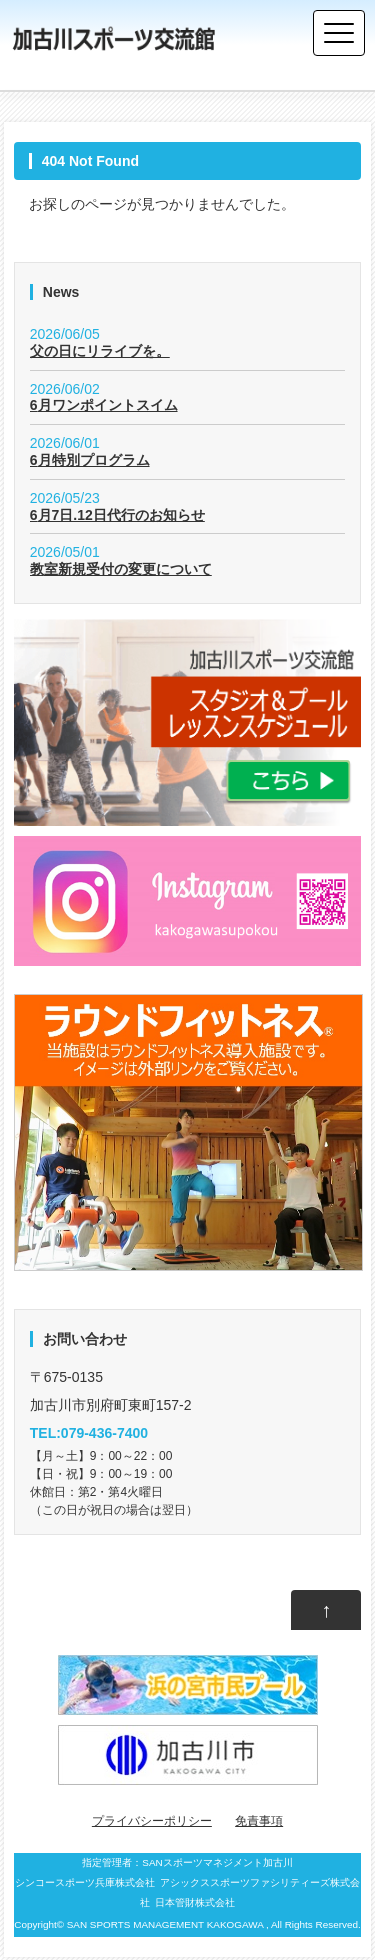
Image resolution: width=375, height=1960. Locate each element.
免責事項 (259, 1821)
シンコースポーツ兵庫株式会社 (85, 1882)
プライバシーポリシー (152, 1821)
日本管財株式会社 (195, 1902)
